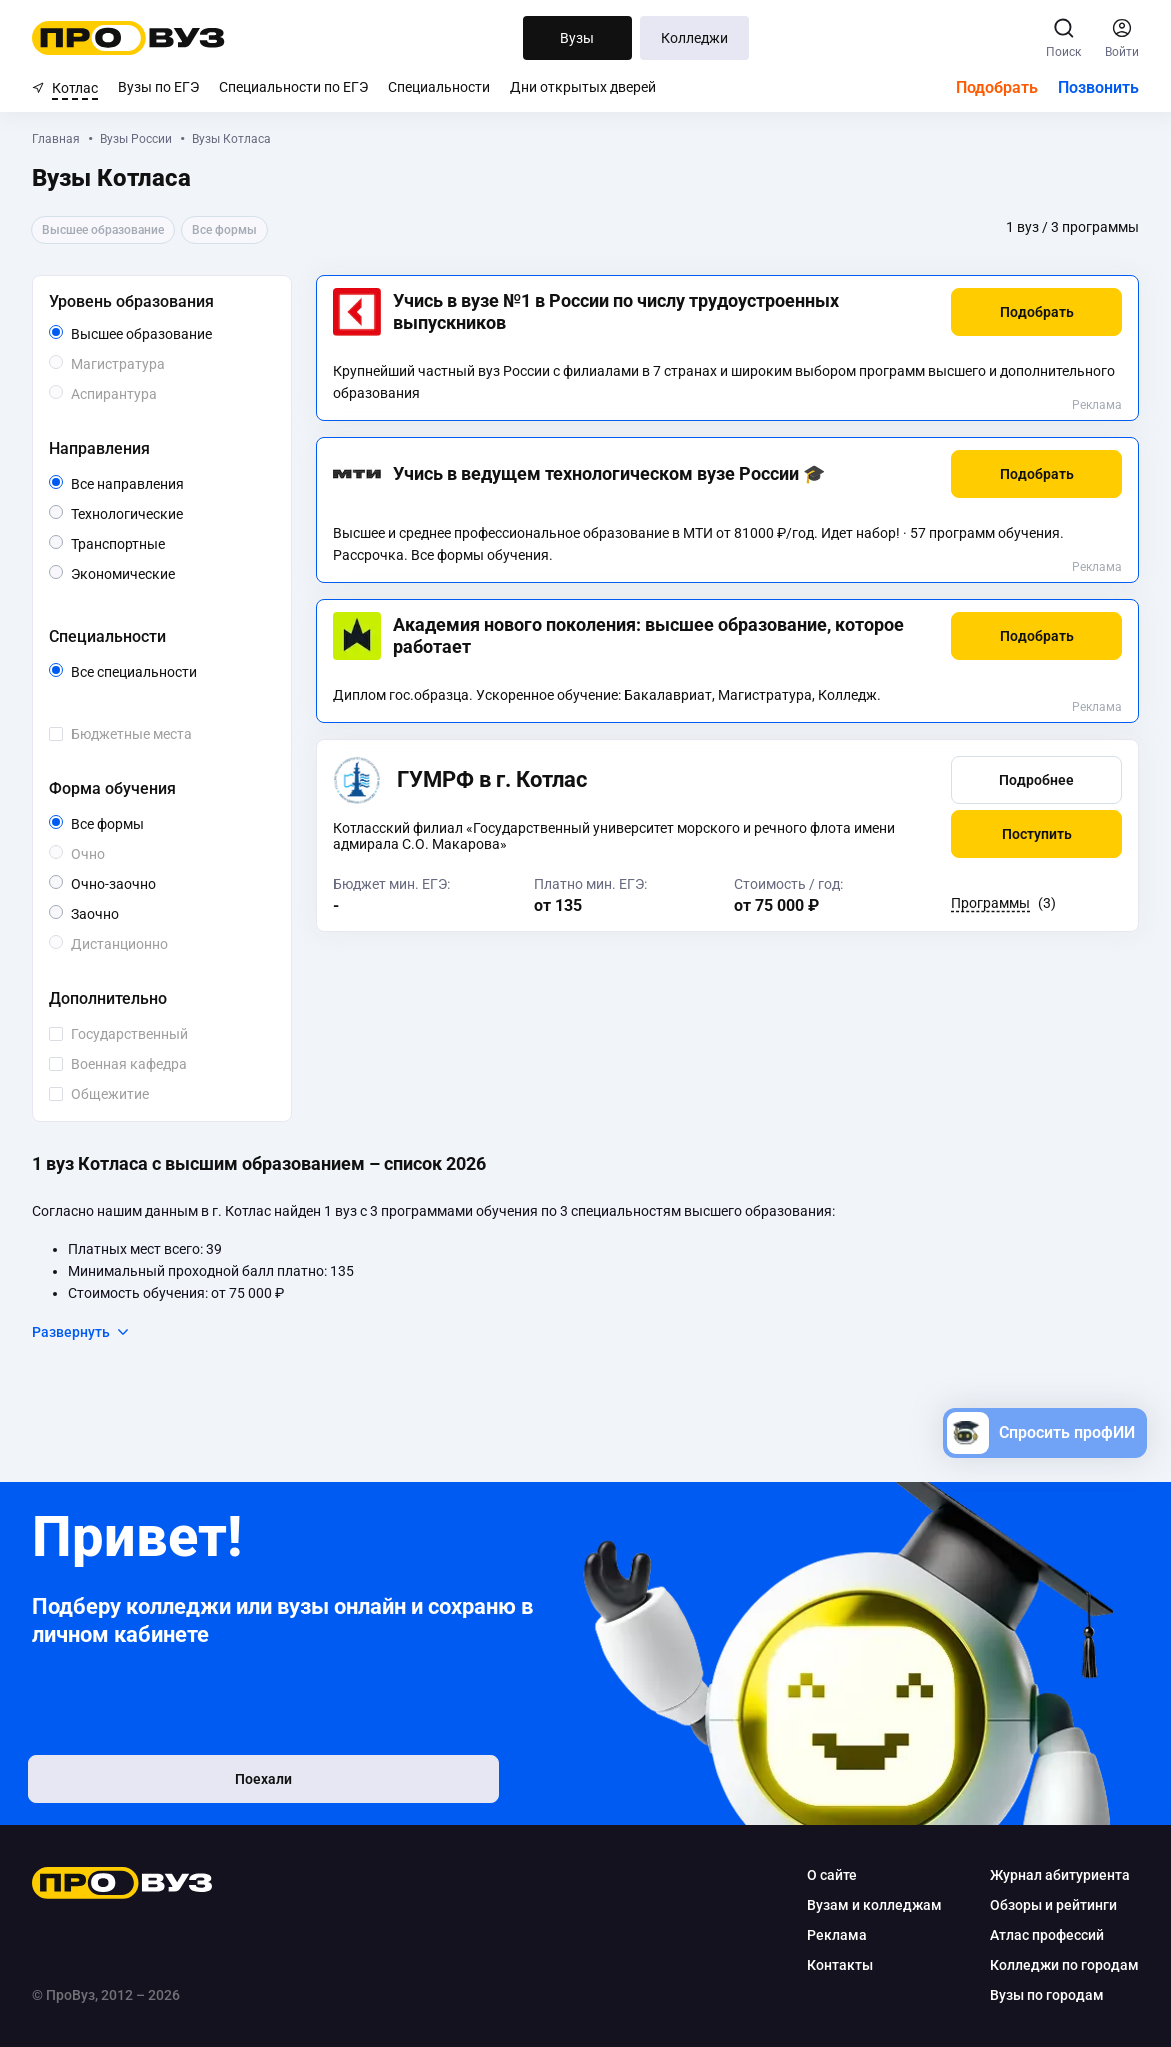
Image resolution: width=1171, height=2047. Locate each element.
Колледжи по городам (1064, 1965)
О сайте (832, 1875)
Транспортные (164, 542)
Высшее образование (169, 334)
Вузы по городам (1047, 1995)
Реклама (1097, 405)
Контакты (840, 1965)
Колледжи (694, 38)
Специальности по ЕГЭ (293, 87)
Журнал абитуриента (1060, 1875)
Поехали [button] (162, 1785)
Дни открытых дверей (583, 87)
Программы (990, 903)
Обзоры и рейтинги (1053, 1905)
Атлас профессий (1047, 1935)
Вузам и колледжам (874, 1905)
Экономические (169, 572)
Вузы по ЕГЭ (158, 87)
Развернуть (81, 1332)
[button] (1036, 312)
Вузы (577, 38)
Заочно (118, 912)
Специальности (439, 87)
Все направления (169, 484)
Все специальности (169, 672)
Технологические (169, 512)
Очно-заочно (136, 884)
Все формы (130, 824)
